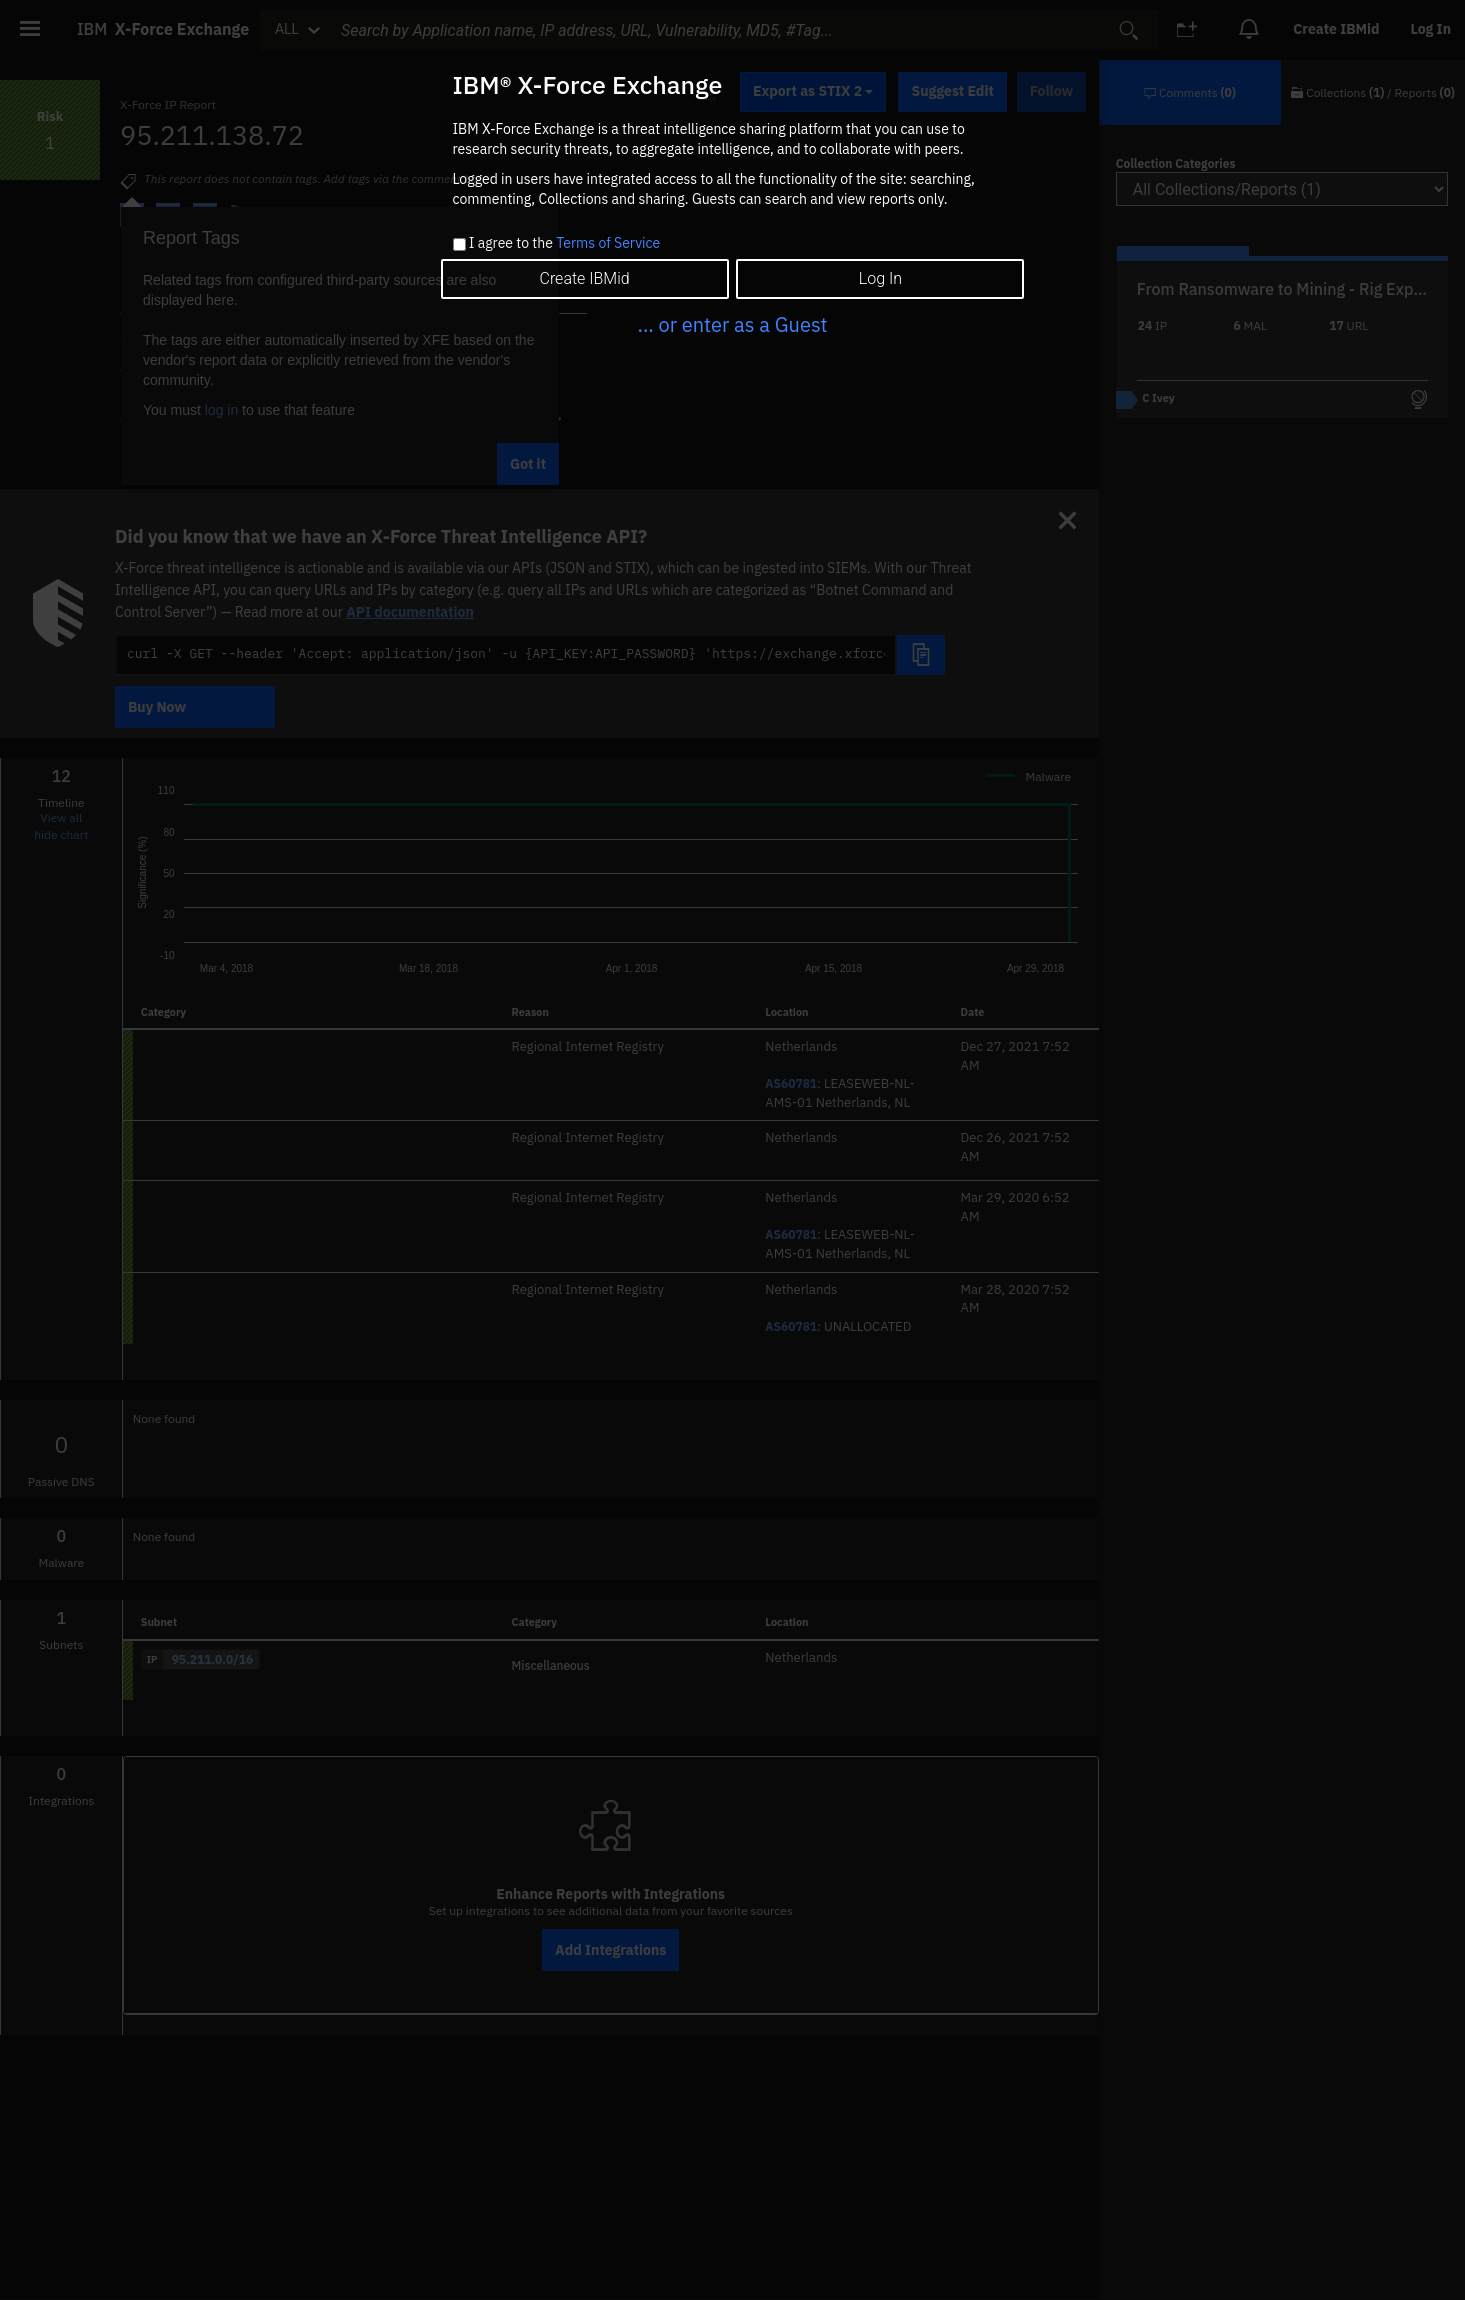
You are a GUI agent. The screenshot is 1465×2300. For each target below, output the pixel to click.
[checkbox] (459, 244)
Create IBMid (584, 278)
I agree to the (564, 244)
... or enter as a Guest (732, 324)
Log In (880, 278)
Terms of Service (608, 243)
